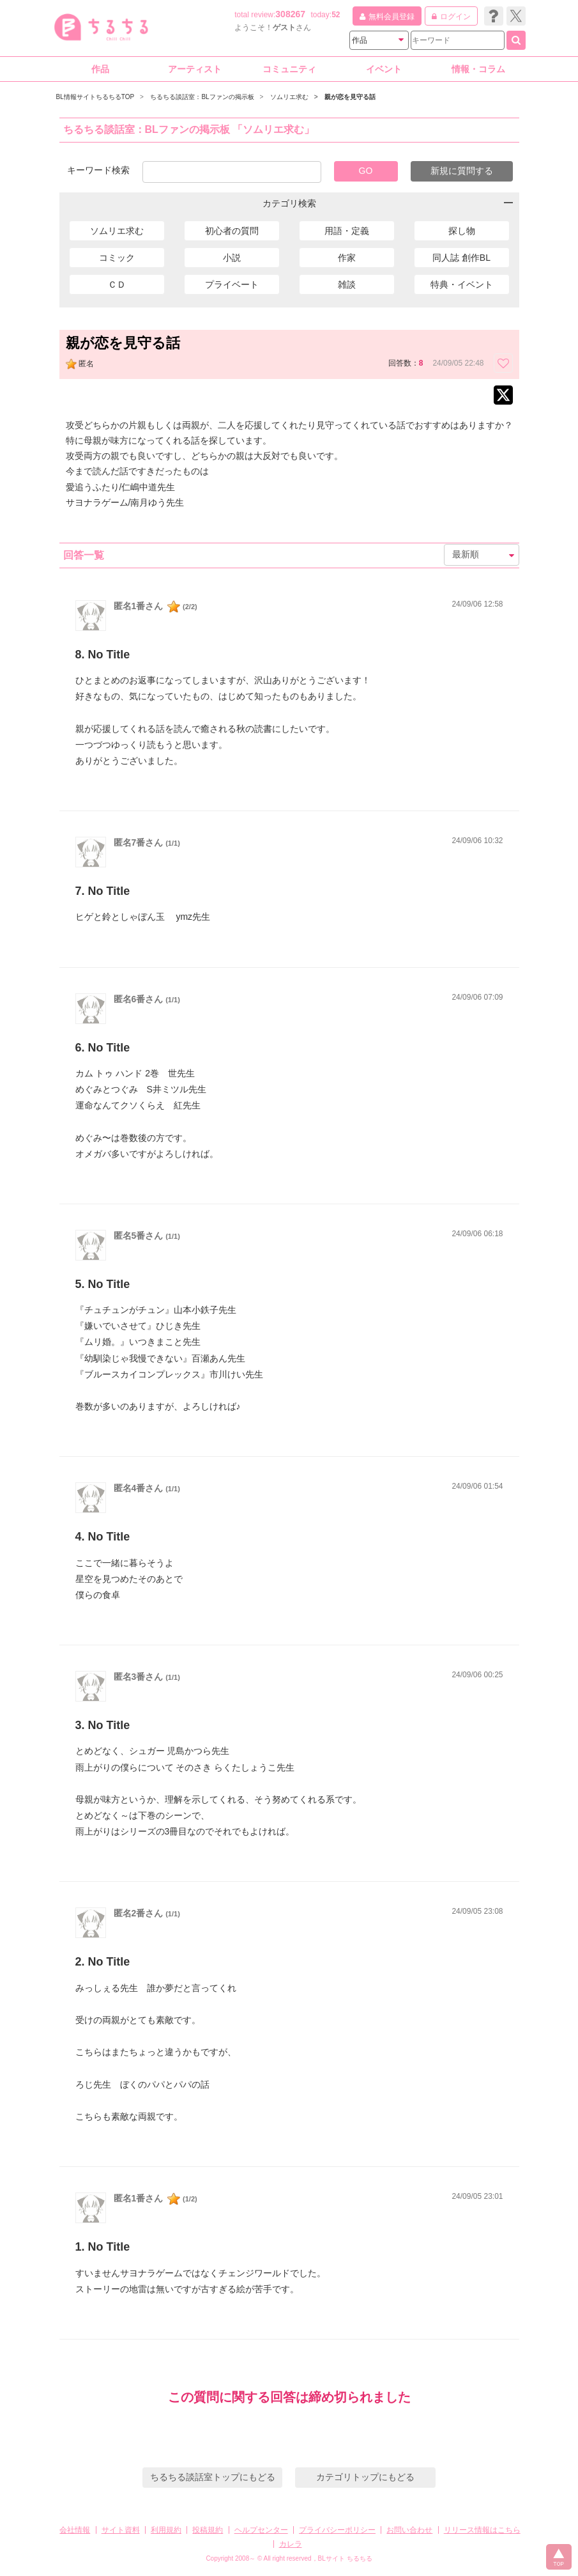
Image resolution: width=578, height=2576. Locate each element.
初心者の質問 (232, 231)
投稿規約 (207, 2530)
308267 (290, 14)
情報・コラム (478, 69)
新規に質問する (461, 171)
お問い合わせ (409, 2530)
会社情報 (74, 2530)
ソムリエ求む (117, 231)
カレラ (290, 2544)
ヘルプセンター (261, 2530)
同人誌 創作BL (461, 257)
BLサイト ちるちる (345, 2558)
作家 (347, 257)
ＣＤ (117, 284)
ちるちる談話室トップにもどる (212, 2477)
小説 (232, 257)
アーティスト (195, 69)
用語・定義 (346, 231)
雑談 (347, 284)
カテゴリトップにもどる (365, 2477)
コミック (117, 257)
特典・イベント (461, 284)
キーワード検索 (98, 170)
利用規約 (166, 2530)
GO (366, 171)
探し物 (461, 231)
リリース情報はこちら (482, 2530)
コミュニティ (289, 69)
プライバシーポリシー (337, 2530)
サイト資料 (121, 2530)
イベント (384, 69)
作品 (100, 69)
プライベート (232, 284)
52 (335, 14)
